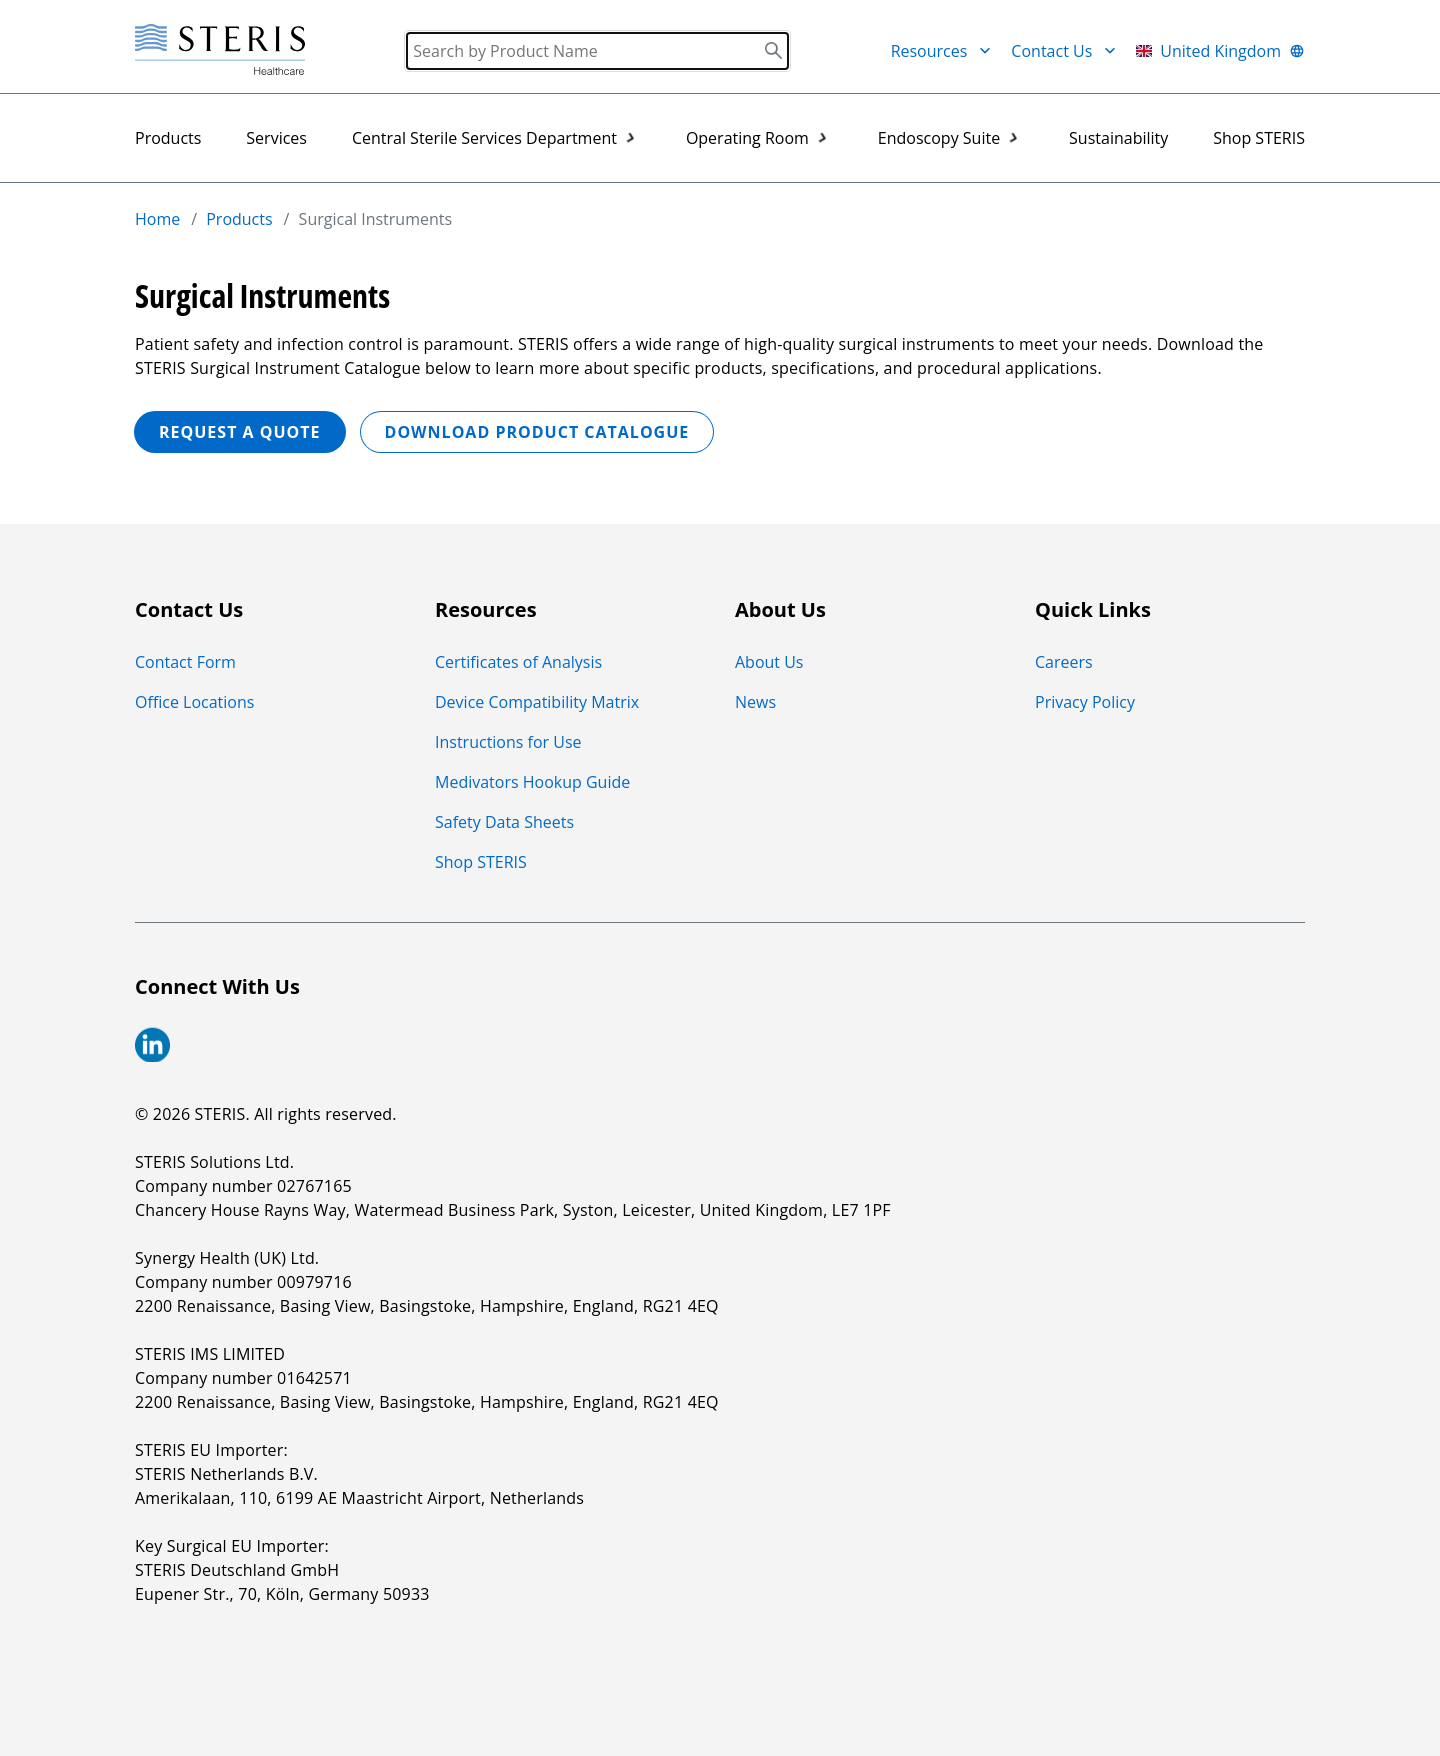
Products (168, 138)
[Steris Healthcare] (220, 50)
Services (276, 138)
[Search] (597, 51)
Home (157, 219)
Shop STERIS (1259, 138)
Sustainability (1118, 138)
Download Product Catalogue (537, 432)
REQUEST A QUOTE (240, 432)
